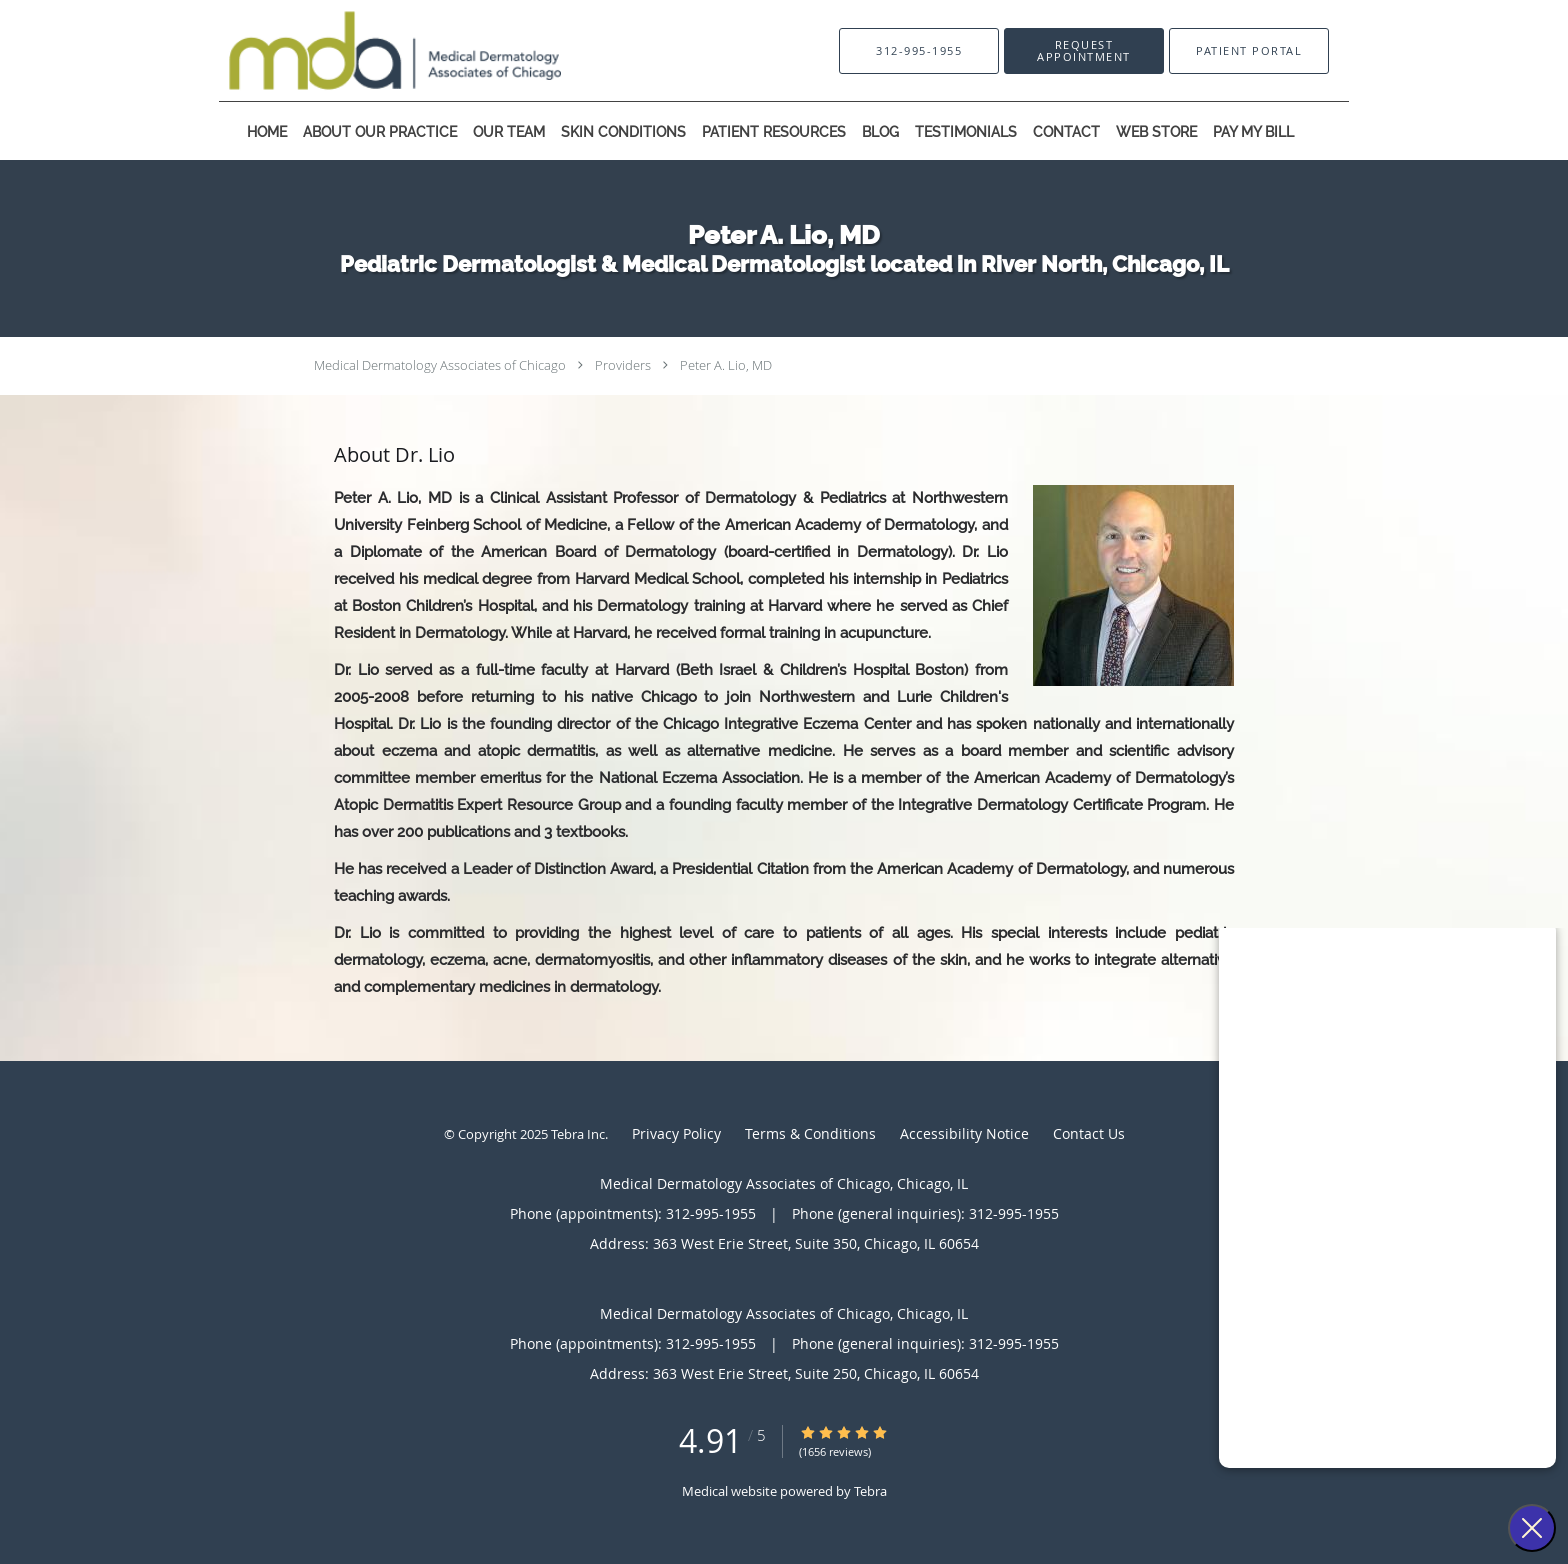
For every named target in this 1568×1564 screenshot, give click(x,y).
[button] (1084, 51)
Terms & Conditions (810, 1133)
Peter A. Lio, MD (726, 365)
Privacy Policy (676, 1133)
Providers (623, 365)
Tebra (870, 1491)
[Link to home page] (365, 50)
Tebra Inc (578, 1134)
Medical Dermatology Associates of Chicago (440, 365)
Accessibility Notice (964, 1133)
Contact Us (1089, 1133)
